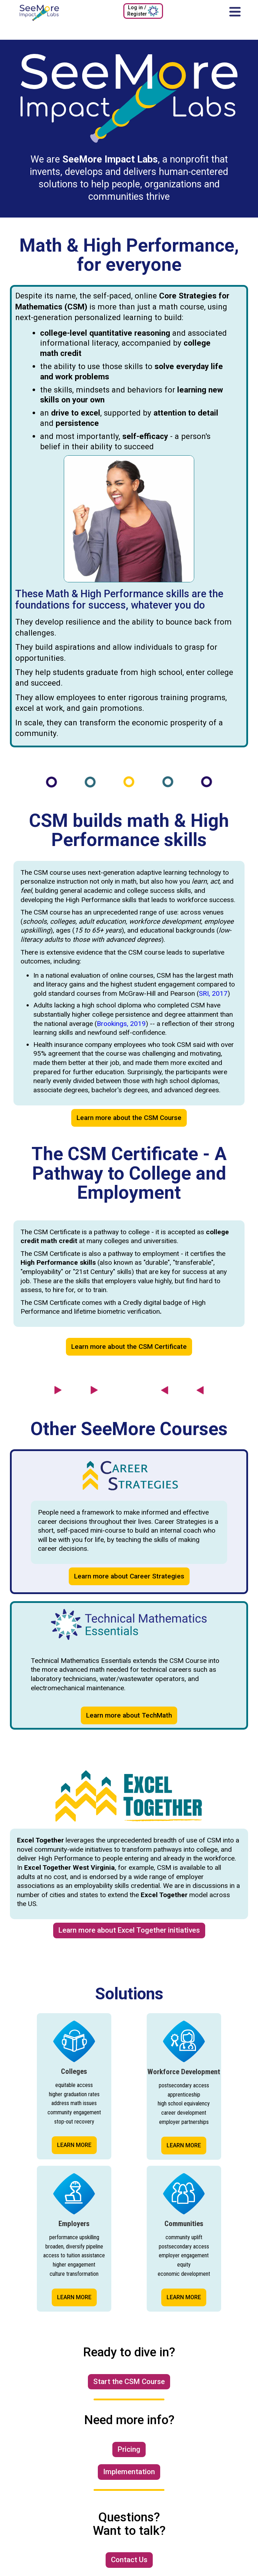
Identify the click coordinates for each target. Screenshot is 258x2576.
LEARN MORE (74, 2145)
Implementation (129, 2471)
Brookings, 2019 (121, 1024)
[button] (235, 11)
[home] (37, 13)
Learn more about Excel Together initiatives (129, 1930)
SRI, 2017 (213, 993)
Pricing (129, 2449)
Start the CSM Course (129, 2381)
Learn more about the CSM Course (129, 1118)
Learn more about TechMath (129, 1715)
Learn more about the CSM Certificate (129, 1346)
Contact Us (129, 2559)
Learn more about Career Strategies (129, 1576)
